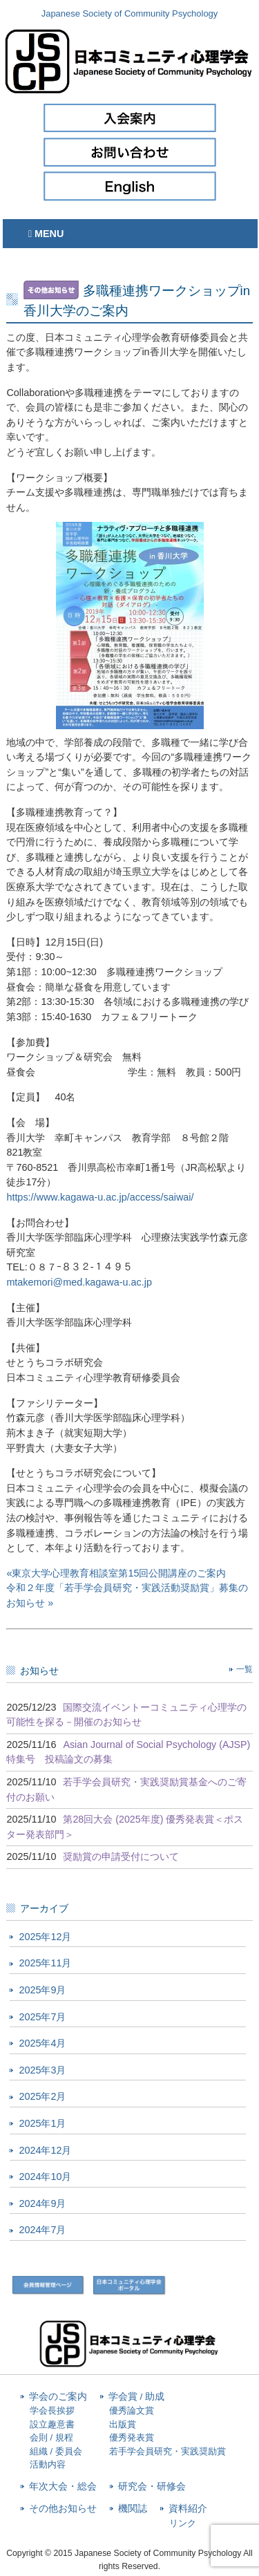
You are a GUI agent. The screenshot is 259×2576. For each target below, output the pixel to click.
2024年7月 (42, 2229)
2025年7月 (42, 2016)
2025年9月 (42, 1989)
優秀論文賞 (131, 2410)
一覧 (244, 1669)
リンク (182, 2523)
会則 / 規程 (51, 2437)
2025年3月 (42, 2070)
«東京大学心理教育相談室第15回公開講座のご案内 (116, 1573)
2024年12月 (45, 2150)
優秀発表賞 (131, 2437)
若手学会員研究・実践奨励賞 (167, 2451)
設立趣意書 (52, 2424)
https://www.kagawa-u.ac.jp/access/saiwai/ (99, 1197)
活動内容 (48, 2464)
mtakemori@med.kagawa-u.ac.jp (79, 1282)
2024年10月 (45, 2176)
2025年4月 (42, 2043)
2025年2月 (42, 2096)
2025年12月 (45, 1936)
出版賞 (122, 2424)
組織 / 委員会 (56, 2451)
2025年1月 (42, 2123)
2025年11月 (45, 1962)
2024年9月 (42, 2203)
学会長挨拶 (52, 2410)
